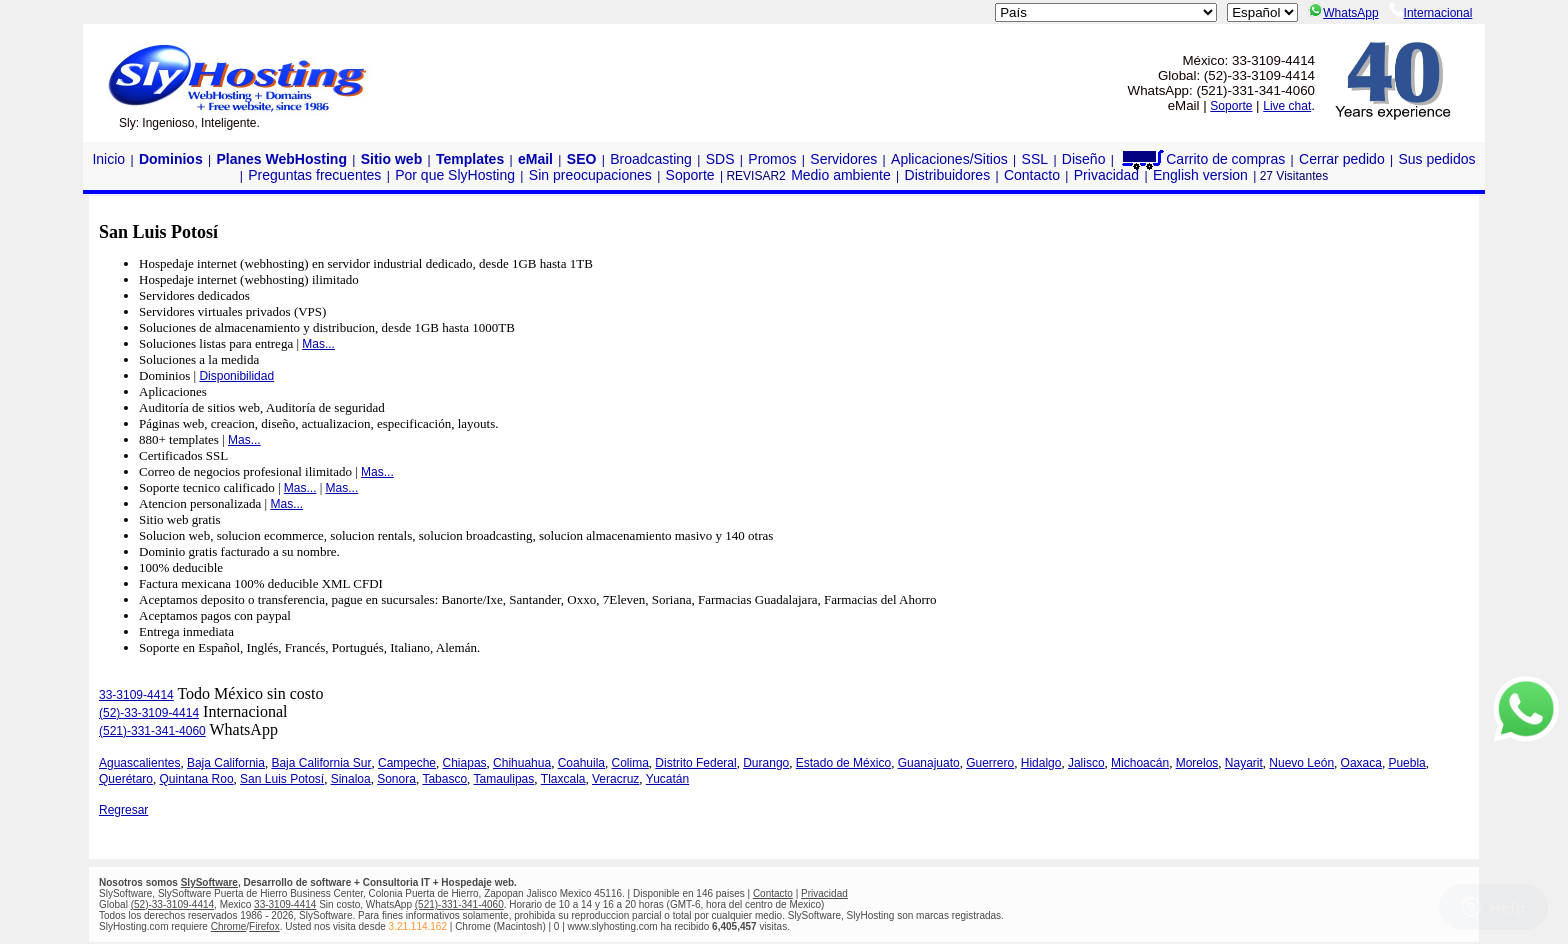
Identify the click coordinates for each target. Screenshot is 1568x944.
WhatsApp (1343, 13)
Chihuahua (522, 763)
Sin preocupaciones (590, 175)
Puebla (1406, 763)
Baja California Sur (321, 763)
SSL (1035, 159)
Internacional (1431, 13)
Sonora (396, 779)
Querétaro (126, 779)
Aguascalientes (139, 763)
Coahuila (581, 763)
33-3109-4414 (136, 695)
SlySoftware (209, 882)
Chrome (229, 926)
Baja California (226, 763)
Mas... (318, 344)
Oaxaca (1361, 763)
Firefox (264, 926)
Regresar (123, 810)
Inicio (108, 159)
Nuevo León (1301, 763)
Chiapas (465, 763)
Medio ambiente (841, 175)
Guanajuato (929, 763)
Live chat (1287, 106)
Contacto (1032, 175)
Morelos (1197, 763)
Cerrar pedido (1342, 159)
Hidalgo (1041, 763)
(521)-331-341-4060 (152, 731)
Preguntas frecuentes (314, 175)
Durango (766, 763)
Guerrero (990, 763)
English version (1200, 175)
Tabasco (444, 779)
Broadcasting (651, 159)
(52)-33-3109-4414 (149, 713)
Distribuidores (948, 175)
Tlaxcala (563, 779)
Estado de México (843, 763)
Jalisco (1086, 763)
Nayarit (1244, 763)
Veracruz (615, 779)
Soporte (1231, 106)
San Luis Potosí (282, 779)
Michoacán (1140, 763)
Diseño (1084, 159)
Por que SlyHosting (455, 175)
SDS (720, 159)
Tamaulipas (504, 779)
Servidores (843, 159)
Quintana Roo (197, 779)
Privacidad (1106, 175)
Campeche (407, 763)
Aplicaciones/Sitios (949, 159)
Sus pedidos (1436, 159)
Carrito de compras (1202, 159)
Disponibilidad (236, 376)
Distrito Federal (695, 763)
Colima (630, 763)
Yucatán (667, 779)
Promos (772, 159)
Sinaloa (351, 779)
